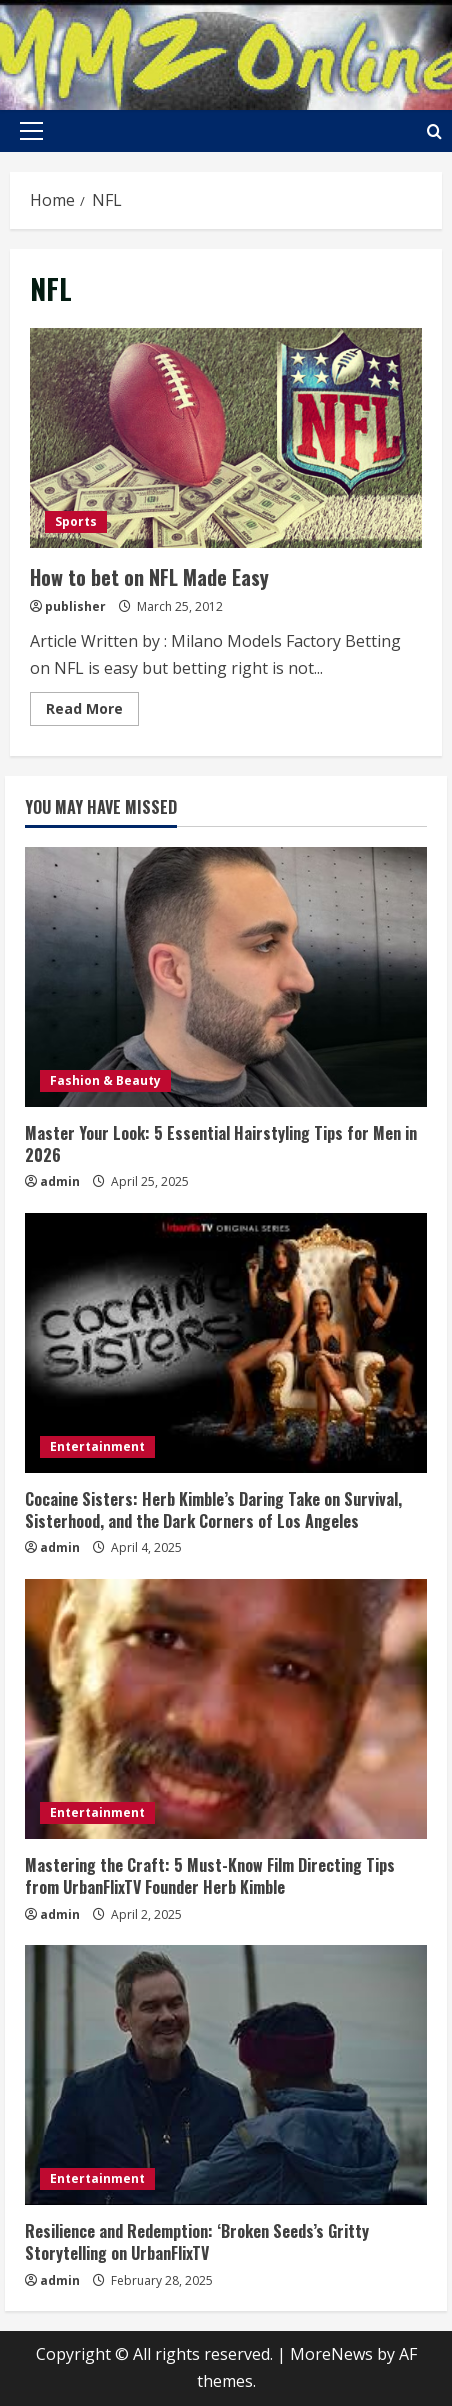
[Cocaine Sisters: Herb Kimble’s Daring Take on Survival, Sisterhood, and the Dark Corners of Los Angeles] (226, 1343)
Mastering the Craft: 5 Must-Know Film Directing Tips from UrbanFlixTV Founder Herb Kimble (210, 1876)
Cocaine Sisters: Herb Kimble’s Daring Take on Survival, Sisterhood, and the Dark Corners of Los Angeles (213, 1510)
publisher (75, 606)
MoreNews (331, 2354)
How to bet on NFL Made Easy (226, 438)
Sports (76, 521)
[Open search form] (434, 131)
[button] (31, 131)
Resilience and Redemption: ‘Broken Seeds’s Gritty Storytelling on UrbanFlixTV (197, 2242)
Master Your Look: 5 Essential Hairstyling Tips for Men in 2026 (221, 1144)
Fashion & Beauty (105, 1080)
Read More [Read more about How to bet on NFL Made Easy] (92, 712)
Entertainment (97, 1446)
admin (60, 1181)
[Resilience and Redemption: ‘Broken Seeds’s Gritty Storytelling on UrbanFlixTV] (226, 2075)
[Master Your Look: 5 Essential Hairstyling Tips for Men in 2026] (226, 977)
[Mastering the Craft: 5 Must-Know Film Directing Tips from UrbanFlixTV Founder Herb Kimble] (226, 1709)
